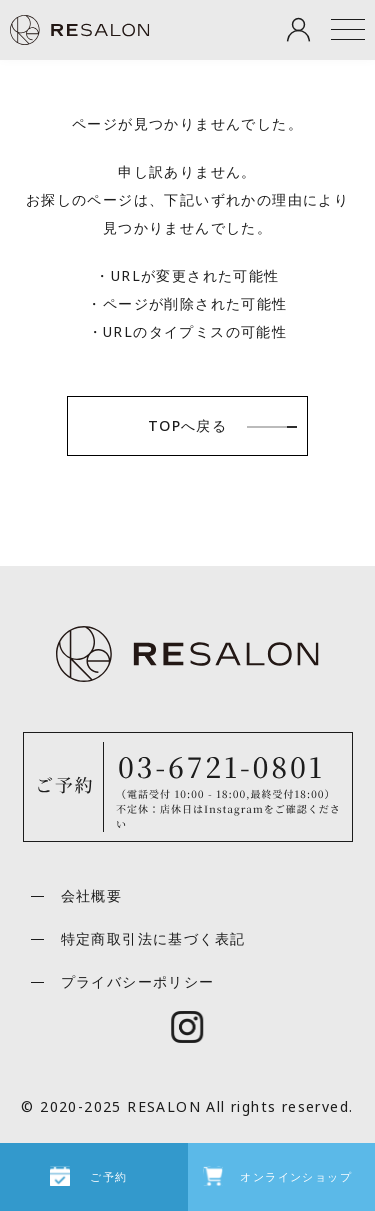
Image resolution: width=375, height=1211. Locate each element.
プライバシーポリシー (138, 981)
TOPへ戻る (187, 425)
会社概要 (92, 895)
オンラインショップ (296, 1176)
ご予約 (108, 1176)
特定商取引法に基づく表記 (153, 938)
